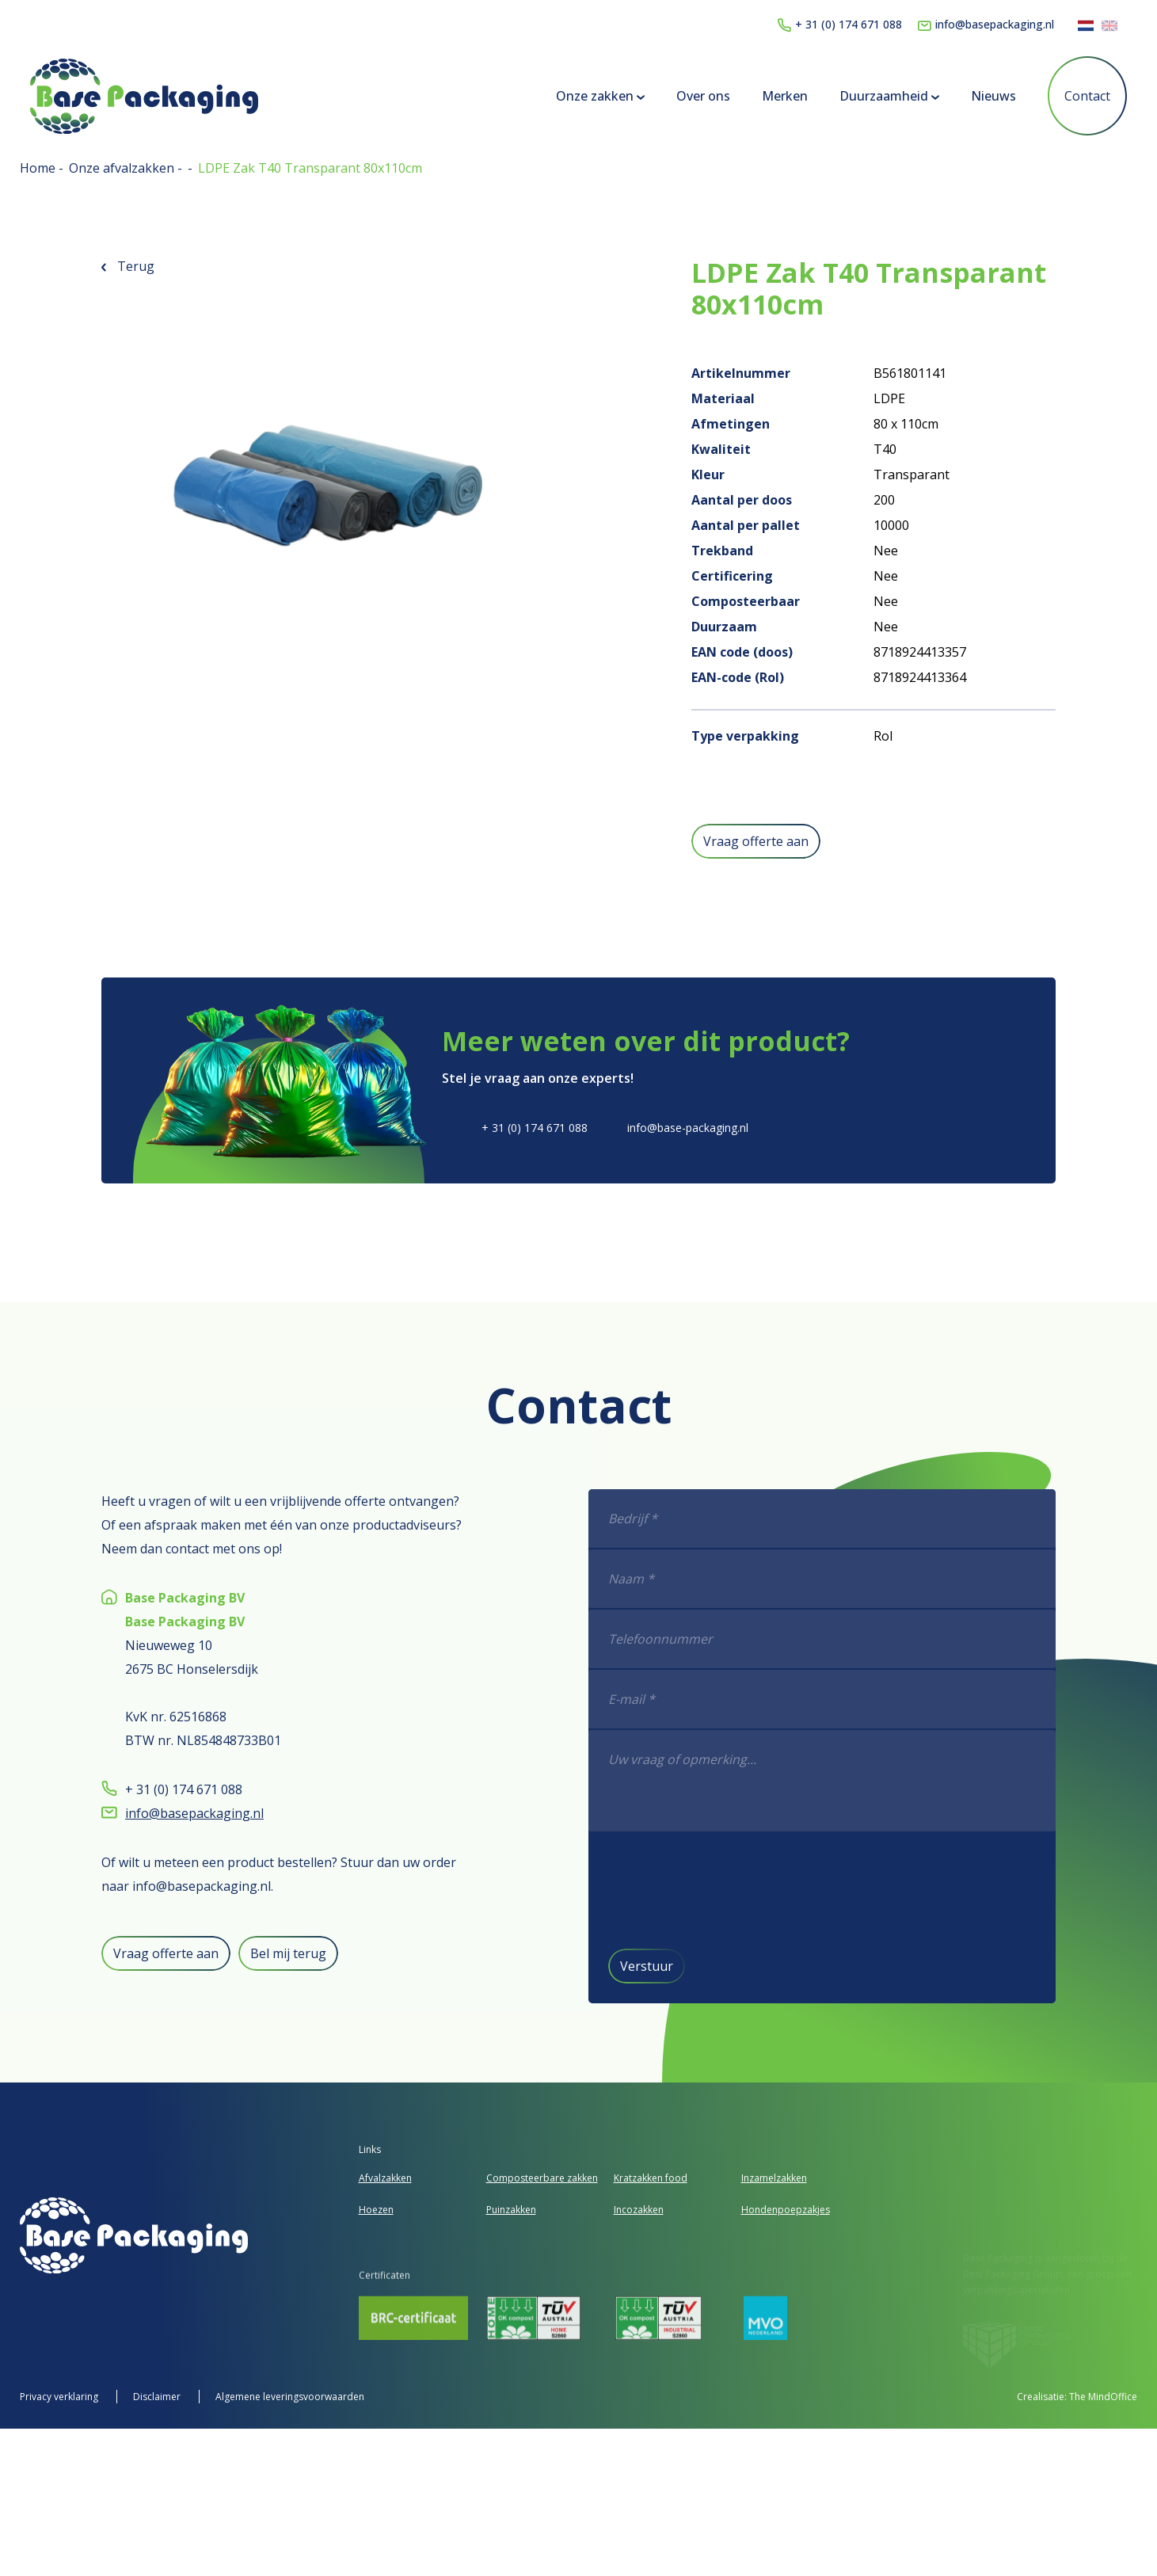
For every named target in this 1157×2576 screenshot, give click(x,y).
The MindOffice (1103, 2396)
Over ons (694, 96)
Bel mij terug (220, 1953)
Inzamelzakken (774, 2178)
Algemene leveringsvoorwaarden (289, 2396)
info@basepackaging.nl (986, 24)
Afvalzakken (385, 2178)
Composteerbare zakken (542, 2178)
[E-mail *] (891, 1700)
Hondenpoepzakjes (785, 2209)
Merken (775, 96)
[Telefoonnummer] (891, 1640)
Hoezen (376, 2209)
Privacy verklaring (60, 2396)
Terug (127, 266)
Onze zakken (590, 96)
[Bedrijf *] (891, 1519)
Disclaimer (158, 2396)
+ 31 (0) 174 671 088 (840, 24)
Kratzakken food (650, 2178)
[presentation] (802, 1889)
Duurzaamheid (880, 96)
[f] (891, 1781)
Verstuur (714, 1966)
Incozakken (639, 2209)
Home (39, 168)
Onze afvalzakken (123, 168)
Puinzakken (511, 2209)
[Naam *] (891, 1579)
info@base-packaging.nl (687, 1127)
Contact (1078, 96)
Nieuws (984, 96)
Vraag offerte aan (756, 841)
